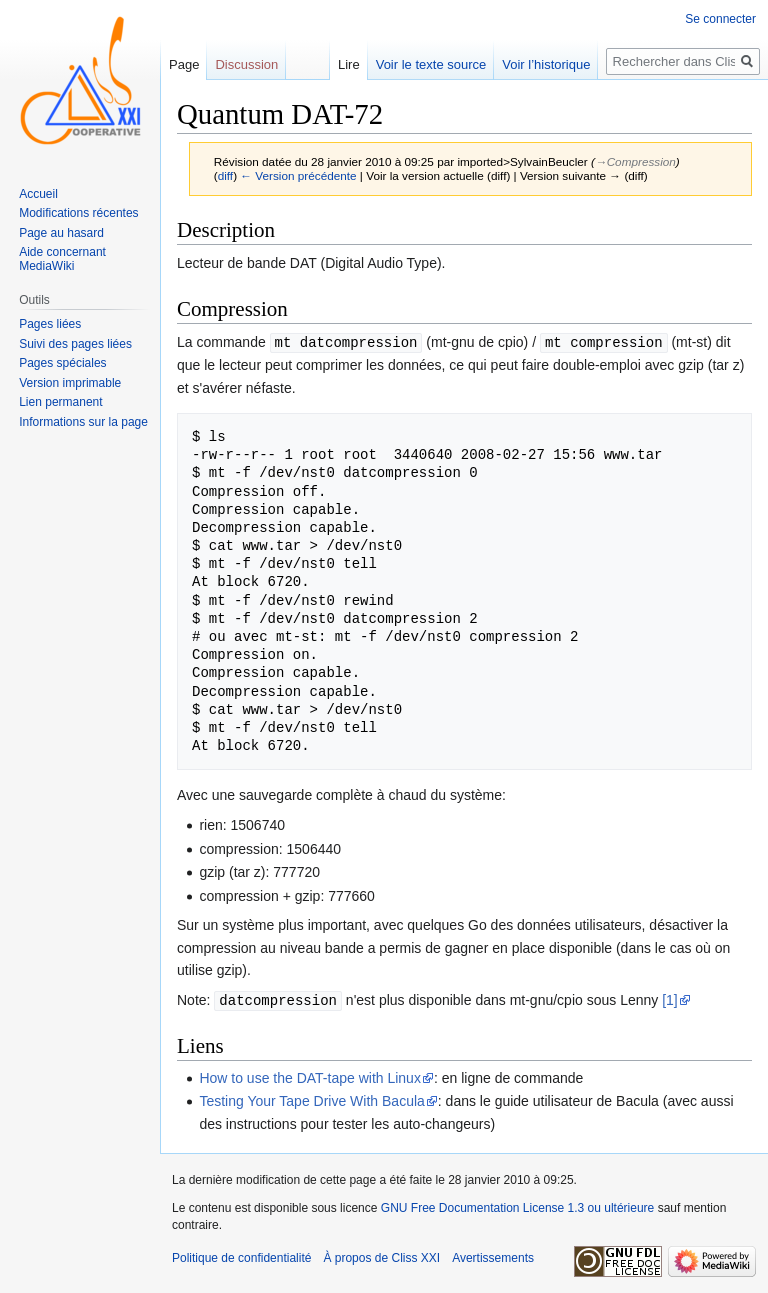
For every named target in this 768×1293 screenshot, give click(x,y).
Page (184, 64)
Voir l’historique (546, 64)
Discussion (246, 64)
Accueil (38, 194)
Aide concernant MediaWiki (62, 259)
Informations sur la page (83, 422)
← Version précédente (298, 175)
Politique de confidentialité (241, 1256)
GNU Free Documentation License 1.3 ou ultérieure (517, 1206)
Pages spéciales (62, 363)
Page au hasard (61, 233)
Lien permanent (60, 402)
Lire (349, 64)
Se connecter (720, 19)
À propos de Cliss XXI (381, 1256)
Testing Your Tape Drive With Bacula (311, 1099)
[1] (670, 999)
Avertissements (493, 1256)
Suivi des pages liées (75, 344)
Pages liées (50, 324)
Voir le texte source (431, 64)
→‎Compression (635, 161)
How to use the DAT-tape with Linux (310, 1076)
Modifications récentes (78, 213)
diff (225, 175)
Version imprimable (70, 383)
